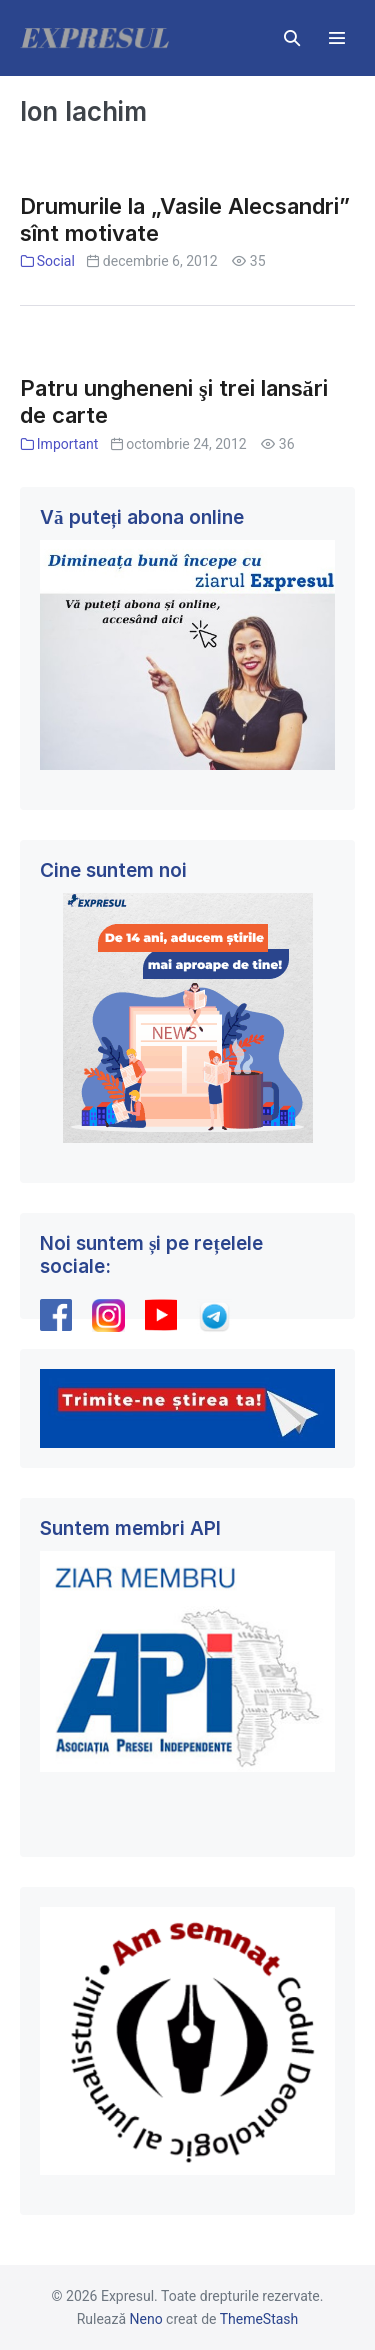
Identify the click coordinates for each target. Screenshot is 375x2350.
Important (68, 444)
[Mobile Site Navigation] (337, 38)
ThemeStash (259, 2319)
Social (56, 261)
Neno (146, 2319)
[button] (292, 38)
